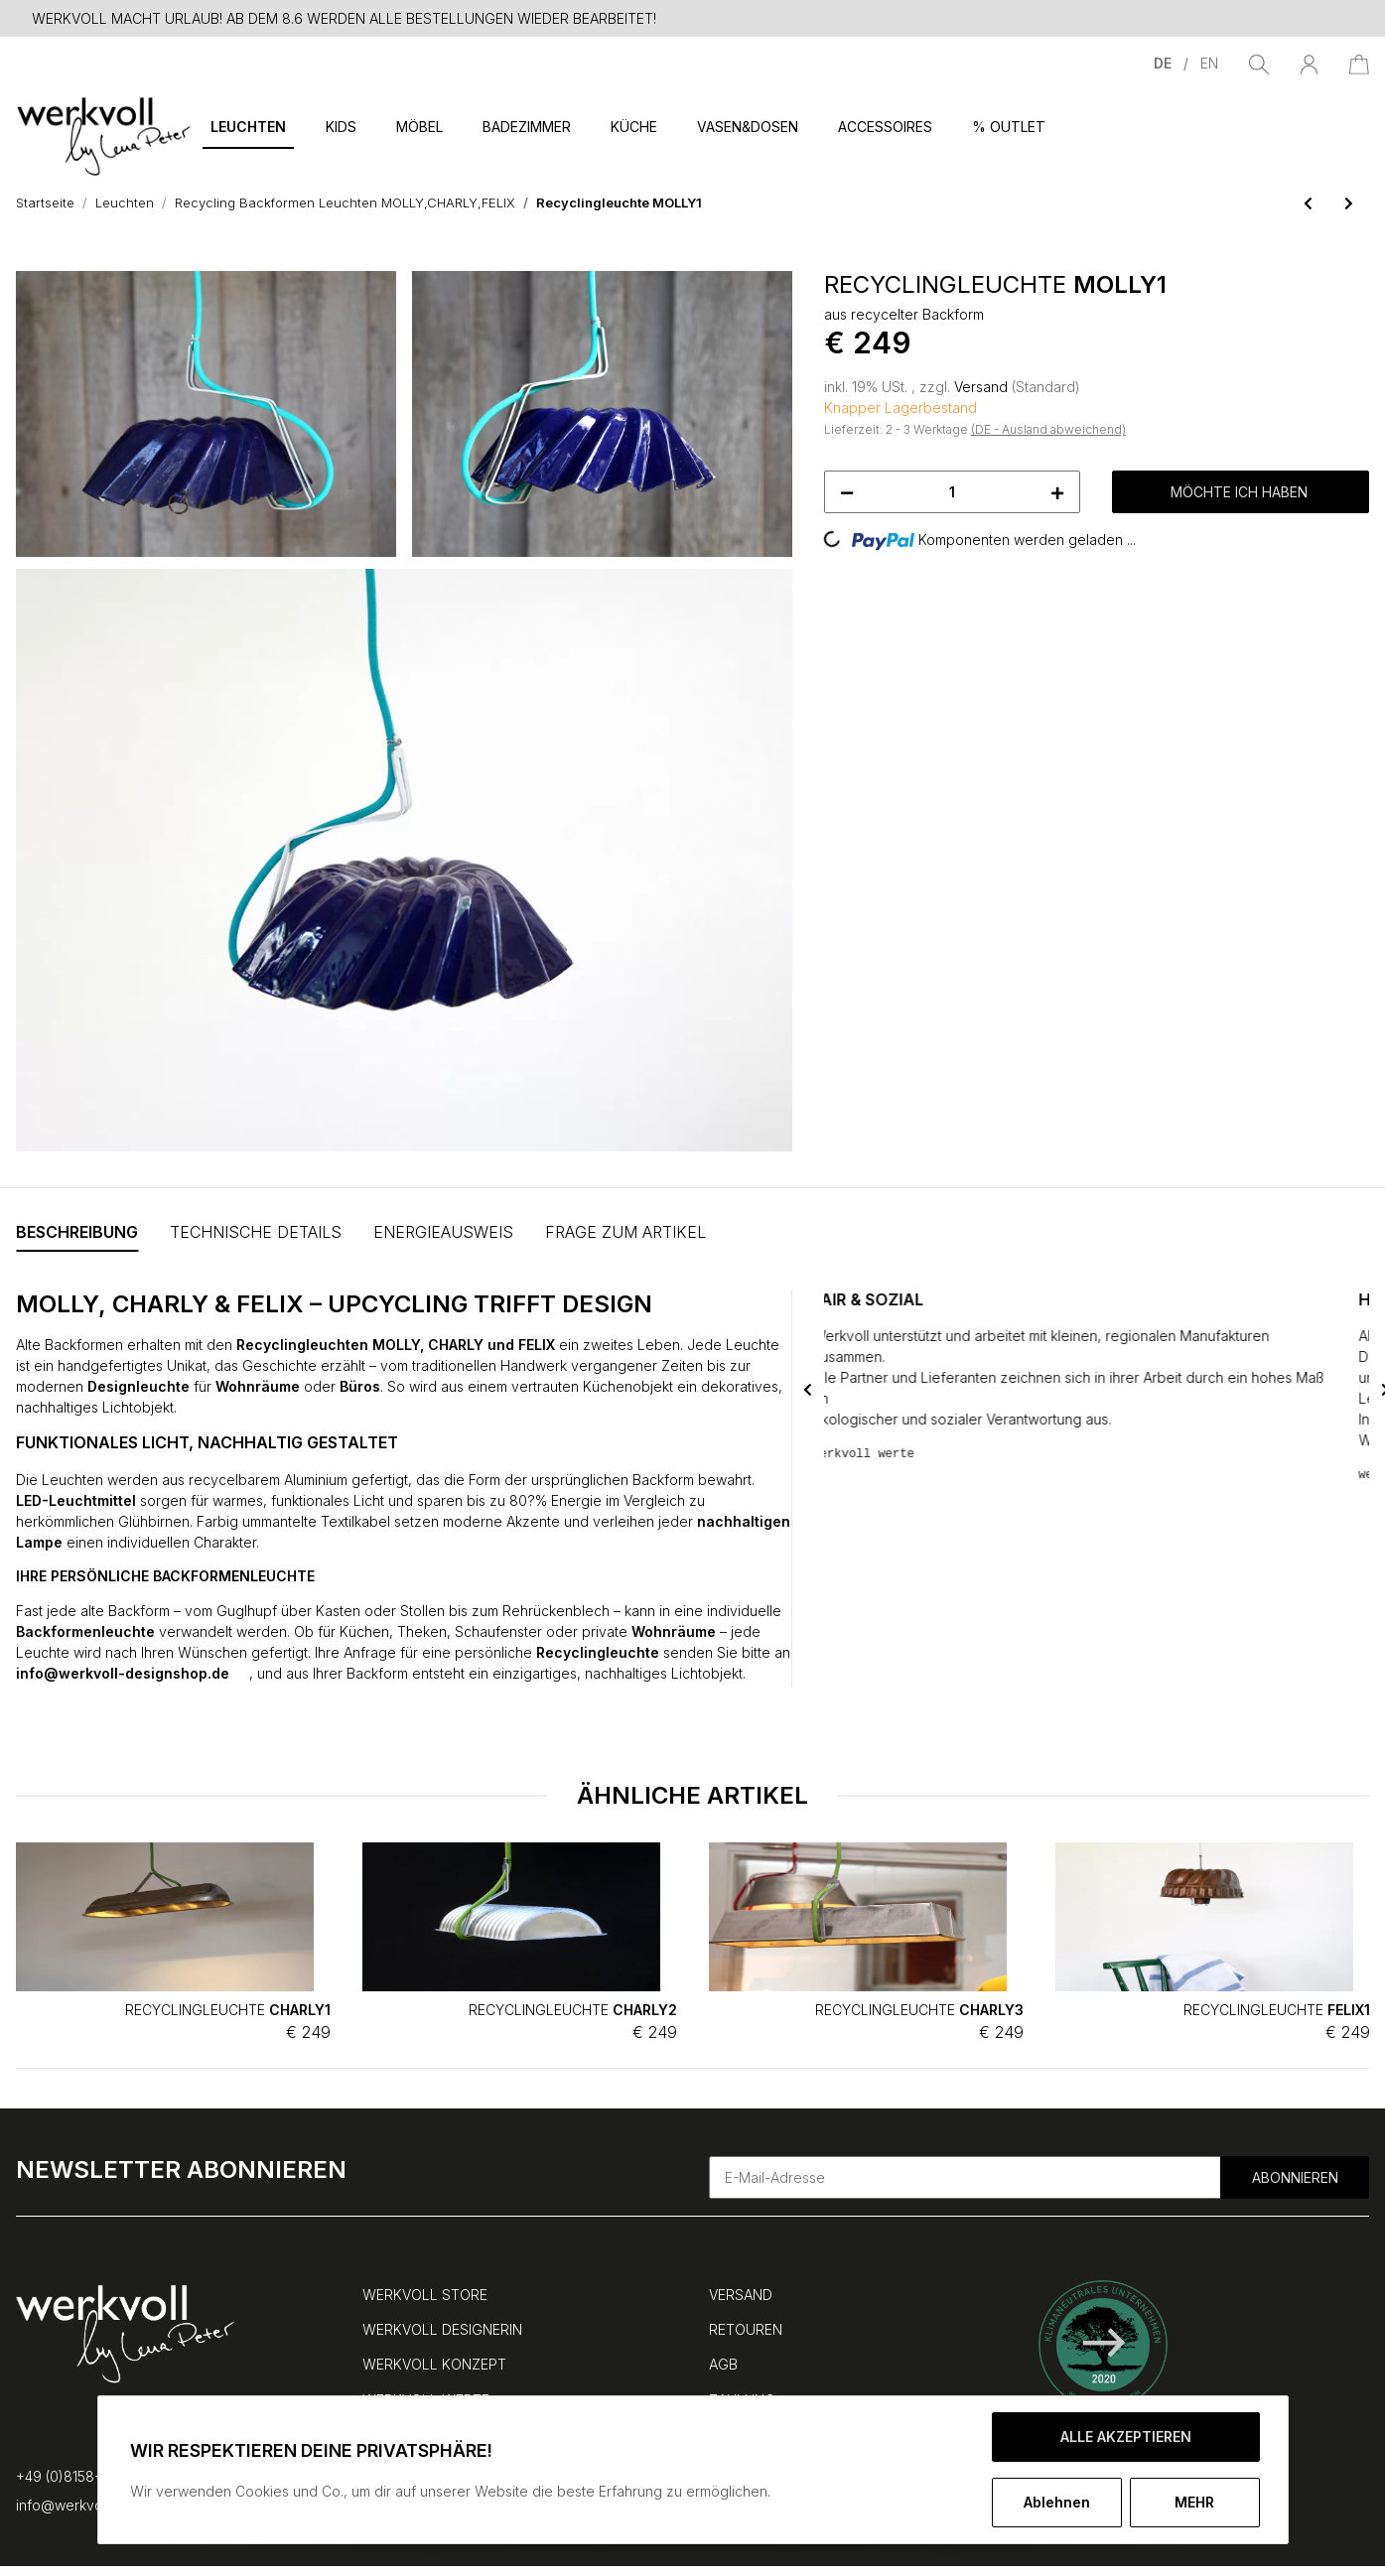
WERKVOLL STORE (424, 2294)
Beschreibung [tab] (77, 1232)
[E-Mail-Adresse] (965, 2177)
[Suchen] (1259, 62)
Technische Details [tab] (256, 1232)
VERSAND (740, 2294)
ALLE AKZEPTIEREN (1125, 2436)
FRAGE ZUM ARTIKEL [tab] (625, 1232)
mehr (1194, 2502)
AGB (723, 2364)
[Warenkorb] (1359, 62)
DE (1165, 63)
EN (1209, 63)
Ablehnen (1057, 2502)
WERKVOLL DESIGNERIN (442, 2329)
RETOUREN (745, 2329)
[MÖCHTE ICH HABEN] (32, 260)
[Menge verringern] (847, 492)
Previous (807, 1389)
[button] (1309, 62)
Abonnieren (1295, 2177)
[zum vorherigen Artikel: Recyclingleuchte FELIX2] (1308, 203)
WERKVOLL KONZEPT (434, 2364)
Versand (983, 386)
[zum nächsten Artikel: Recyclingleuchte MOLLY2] (1348, 203)
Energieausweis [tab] (443, 1232)
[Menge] (953, 492)
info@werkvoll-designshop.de (132, 1673)
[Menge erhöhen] (1057, 492)
